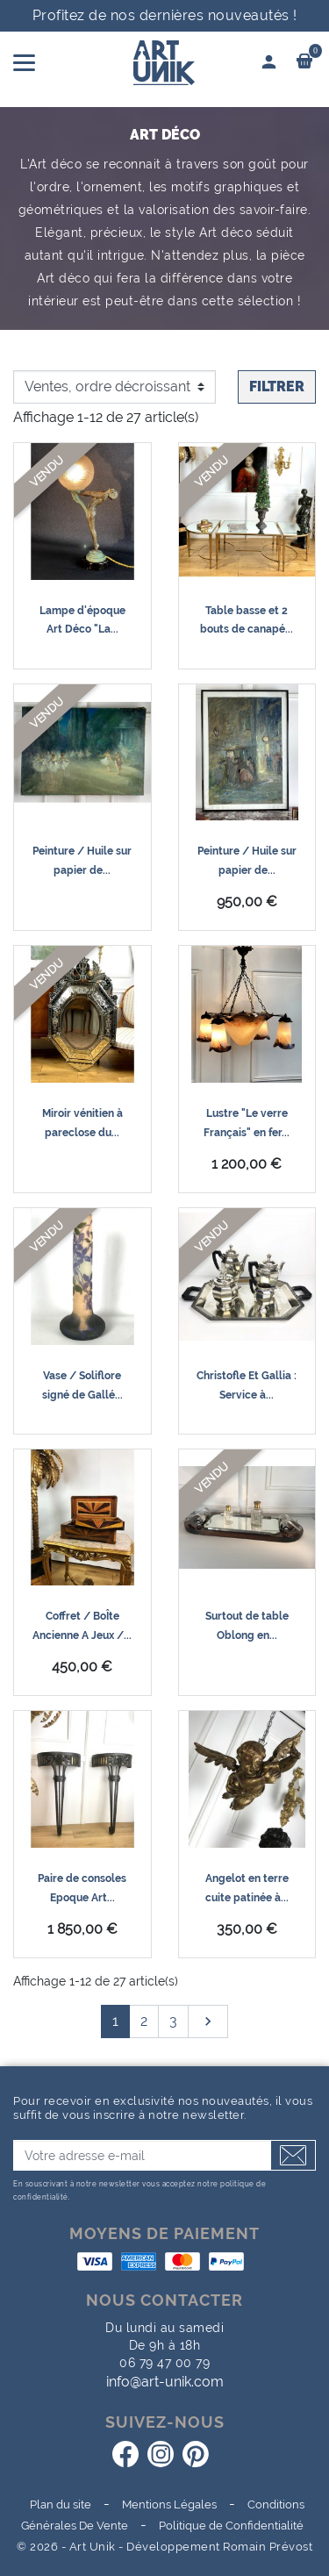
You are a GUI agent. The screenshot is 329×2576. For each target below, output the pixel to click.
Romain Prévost (267, 2546)
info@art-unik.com (165, 2381)
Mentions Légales (169, 2504)
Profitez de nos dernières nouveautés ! (164, 15)
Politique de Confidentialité (231, 2525)
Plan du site (60, 2504)
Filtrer (276, 386)
